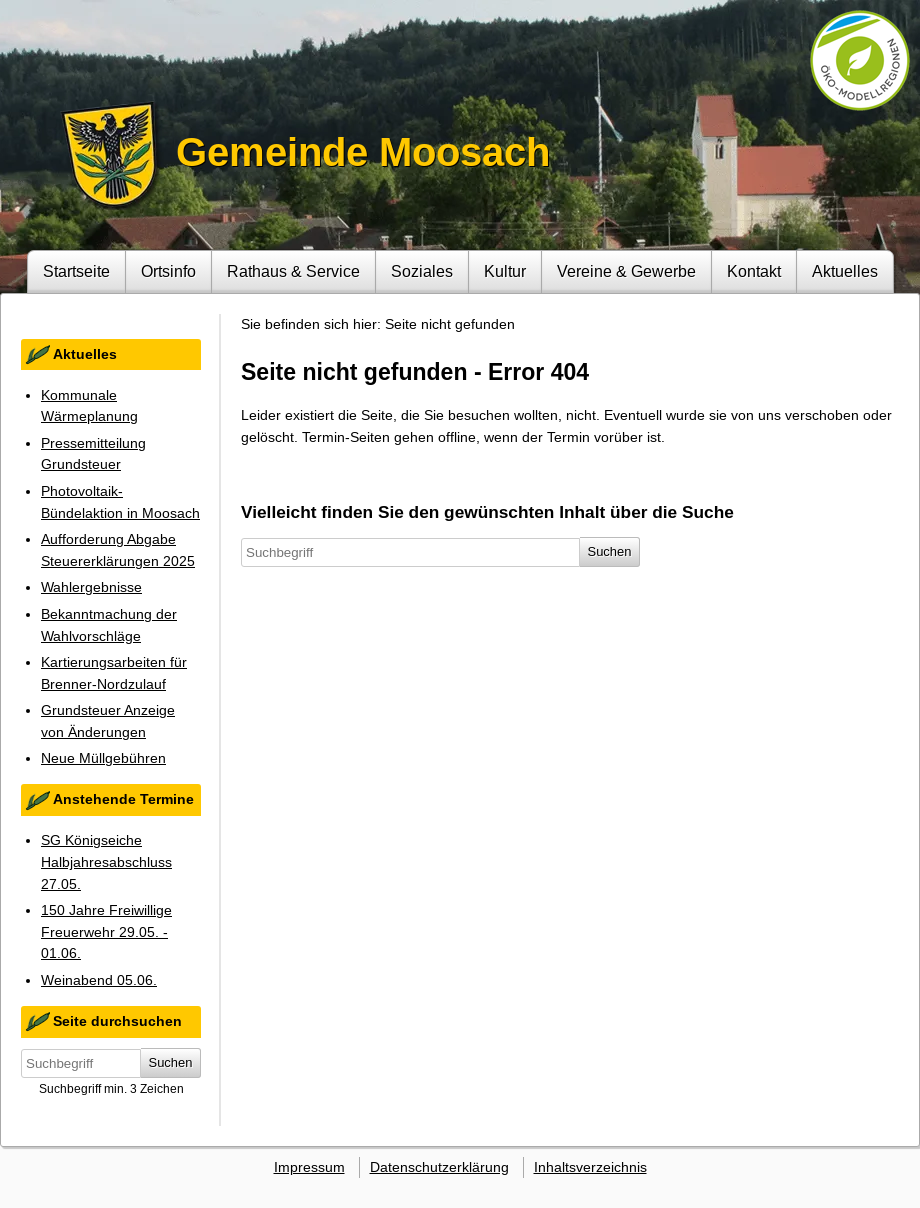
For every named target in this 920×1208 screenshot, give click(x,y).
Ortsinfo (168, 271)
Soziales (422, 271)
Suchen (171, 1062)
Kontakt (754, 271)
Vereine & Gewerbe (626, 271)
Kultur (505, 271)
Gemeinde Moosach (363, 152)
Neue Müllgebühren (103, 758)
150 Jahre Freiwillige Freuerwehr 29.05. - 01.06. (106, 931)
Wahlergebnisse (91, 587)
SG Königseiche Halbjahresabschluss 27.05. (106, 861)
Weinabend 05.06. (99, 980)
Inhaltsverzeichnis (590, 1167)
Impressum (309, 1167)
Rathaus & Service (293, 271)
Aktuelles (845, 271)
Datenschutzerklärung (439, 1167)
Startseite (76, 271)
